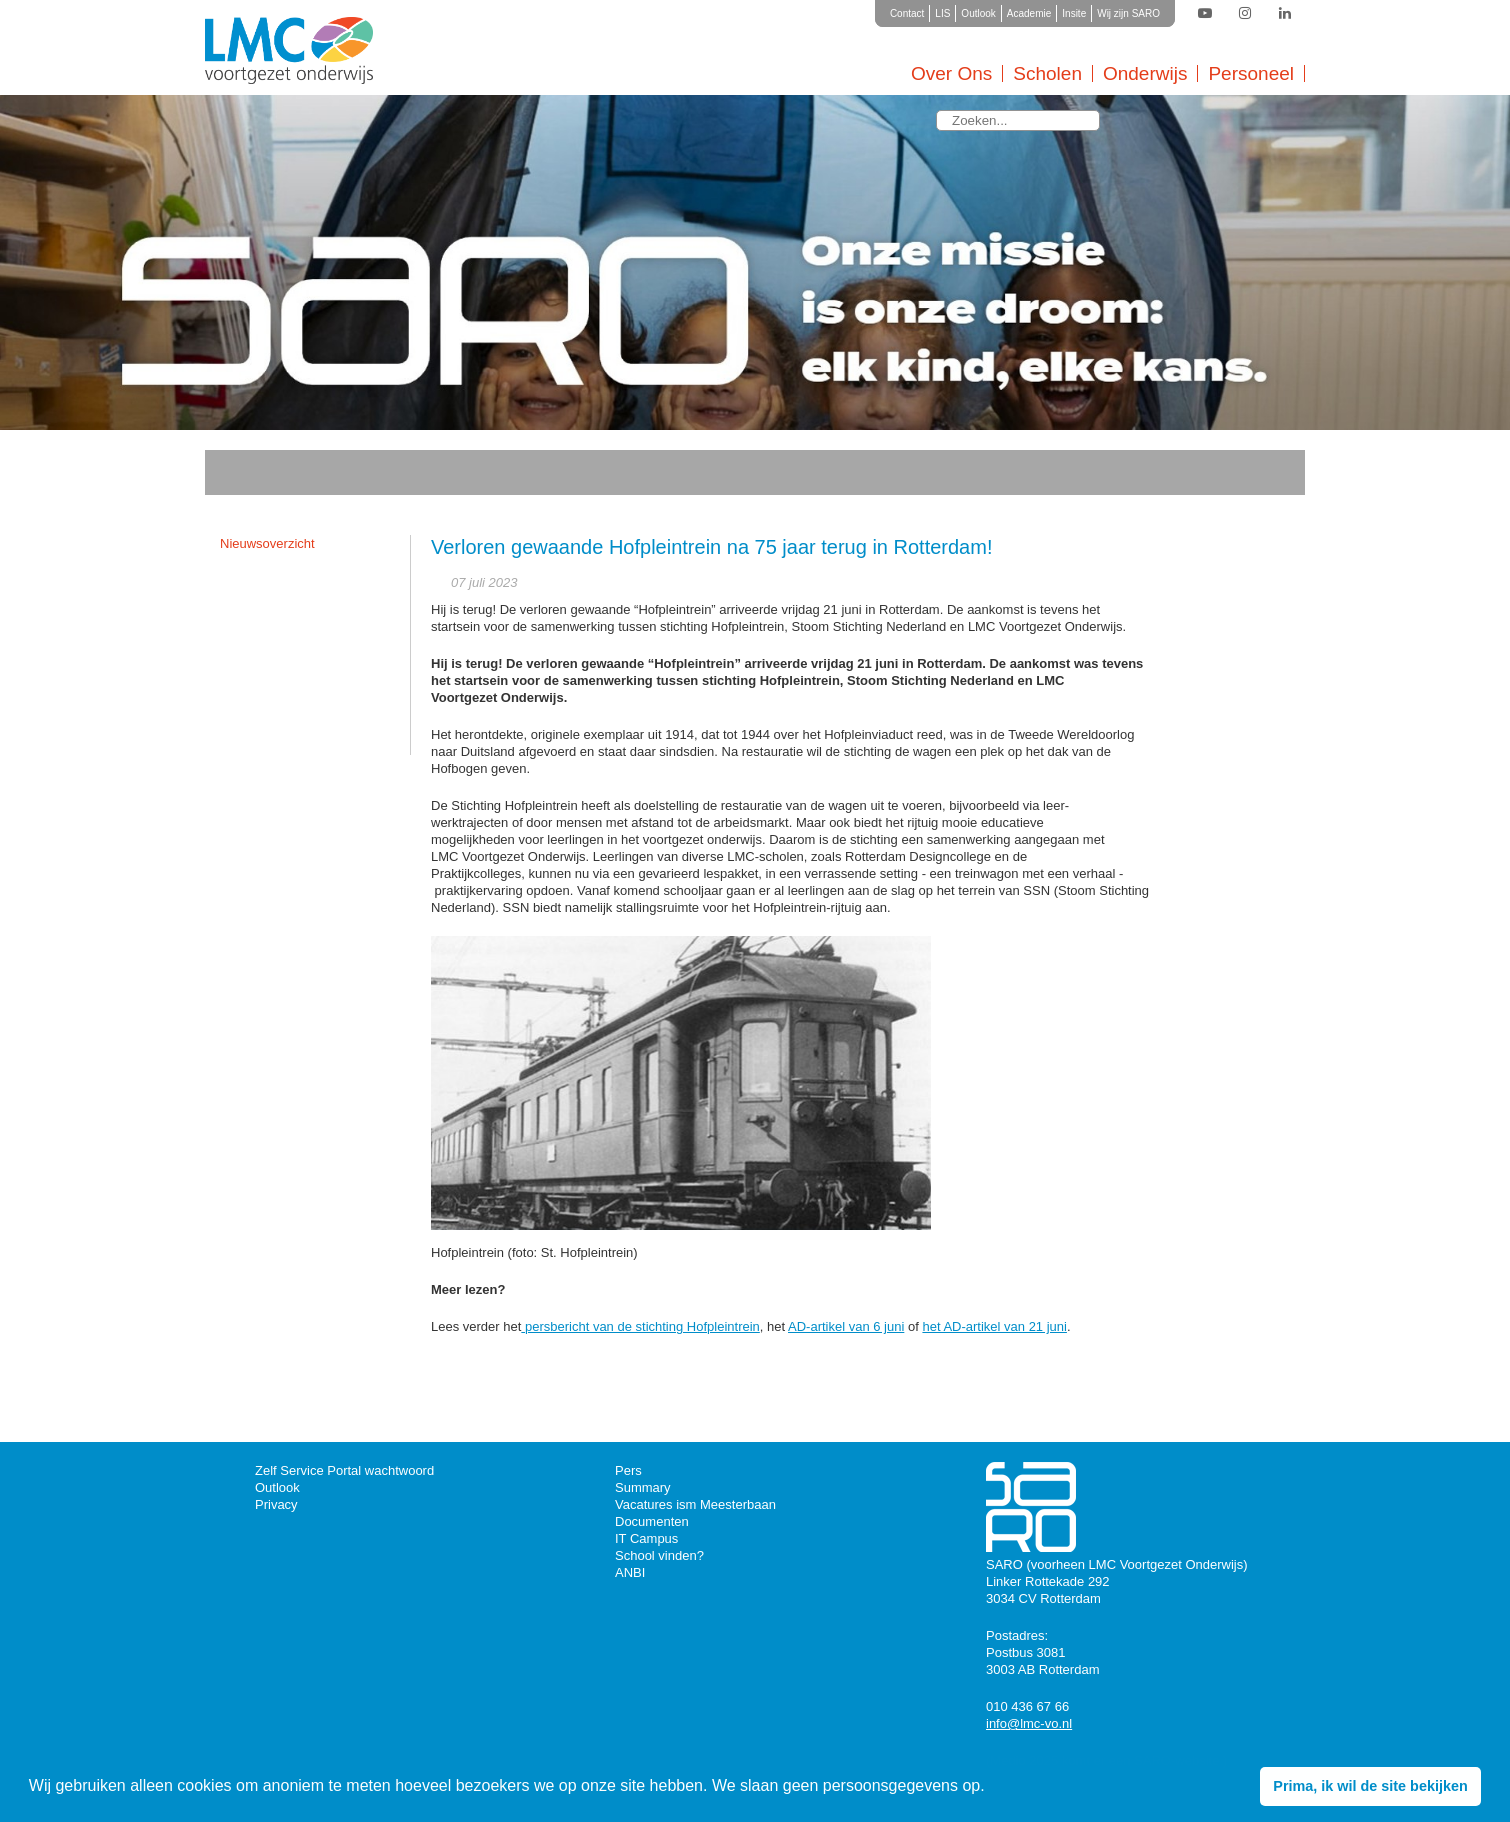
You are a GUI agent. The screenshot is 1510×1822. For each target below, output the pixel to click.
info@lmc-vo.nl (1029, 1723)
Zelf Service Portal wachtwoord (344, 1470)
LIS (942, 13)
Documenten (652, 1521)
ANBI (630, 1572)
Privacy (276, 1504)
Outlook (978, 13)
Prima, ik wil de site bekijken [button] (1370, 1786)
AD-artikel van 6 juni (846, 1326)
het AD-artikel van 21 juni (994, 1326)
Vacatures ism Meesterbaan (695, 1504)
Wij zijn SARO (1128, 13)
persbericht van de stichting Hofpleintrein (640, 1326)
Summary (643, 1487)
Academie (1029, 13)
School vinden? (659, 1555)
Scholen (1047, 73)
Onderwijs (1145, 73)
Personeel (1251, 73)
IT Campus (646, 1538)
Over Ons (951, 73)
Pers (628, 1470)
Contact (907, 13)
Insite (1074, 13)
